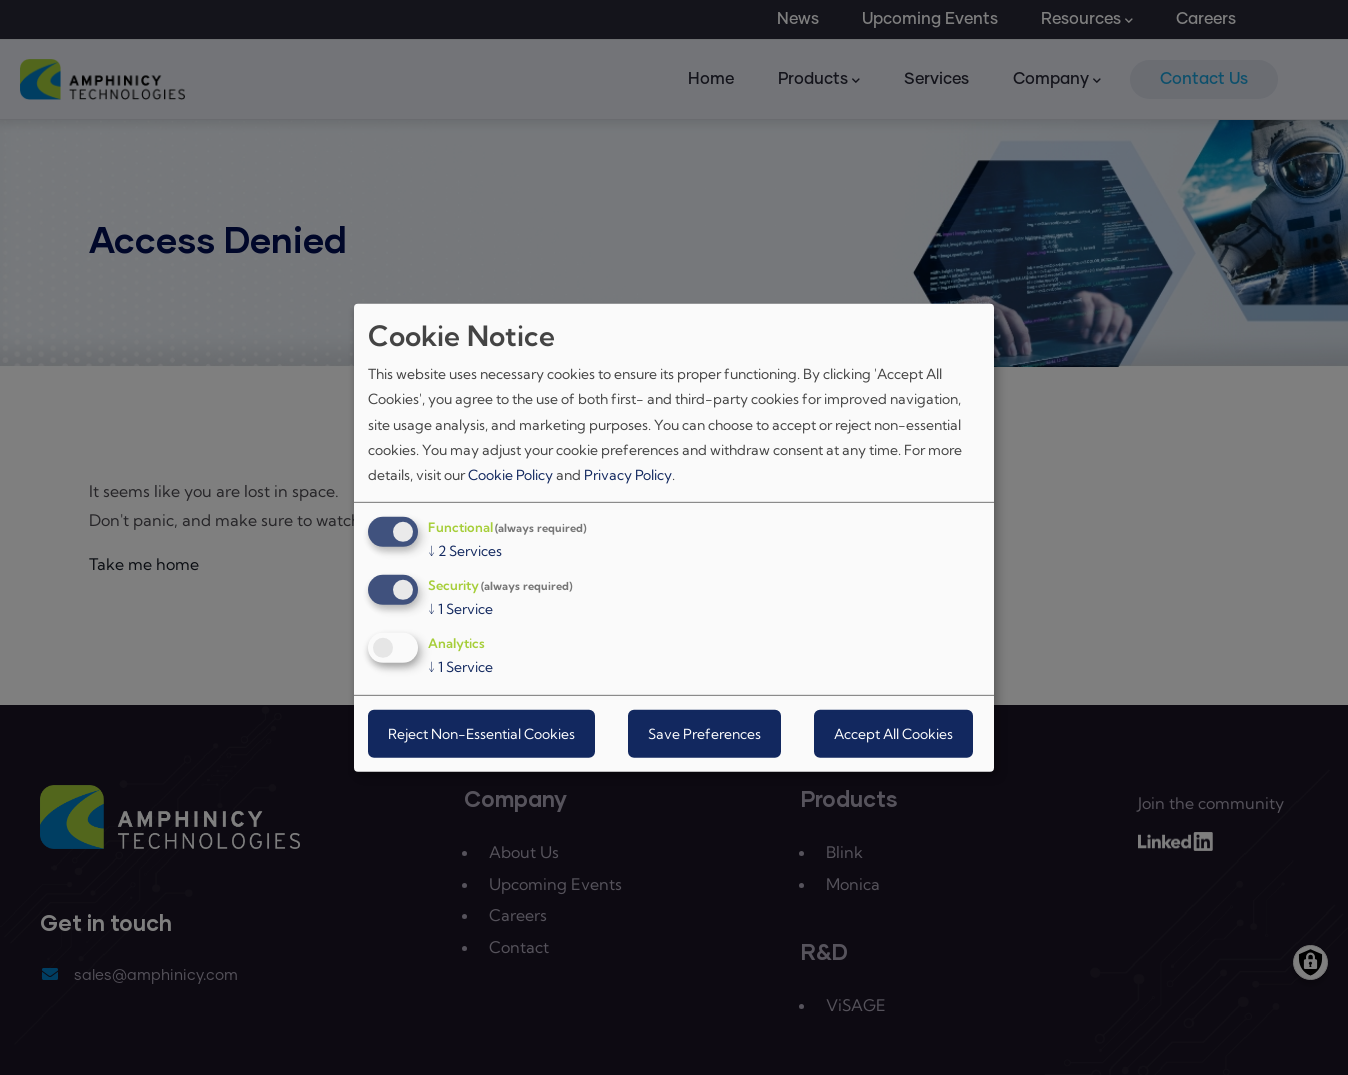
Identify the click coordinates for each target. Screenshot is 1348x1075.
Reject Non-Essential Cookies (481, 734)
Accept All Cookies (893, 734)
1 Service (460, 609)
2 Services (465, 551)
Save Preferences (704, 734)
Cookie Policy (510, 475)
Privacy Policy (628, 475)
